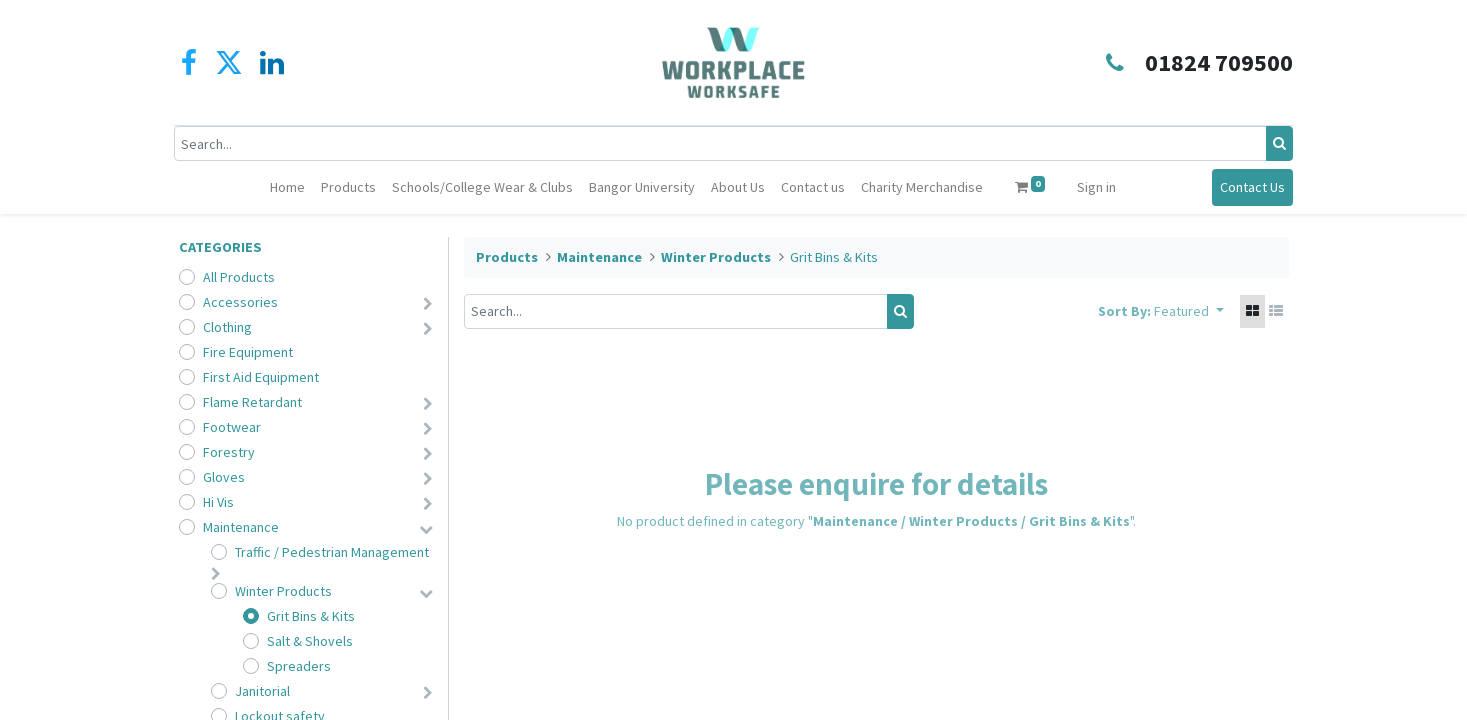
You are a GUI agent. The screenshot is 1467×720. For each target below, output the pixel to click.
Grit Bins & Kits (311, 616)
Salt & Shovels (310, 641)
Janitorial (262, 691)
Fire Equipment (248, 352)
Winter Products (283, 591)
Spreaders (299, 666)
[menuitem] (287, 187)
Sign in (1096, 187)
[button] (1189, 311)
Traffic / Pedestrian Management (332, 552)
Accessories (240, 302)
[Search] (1275, 143)
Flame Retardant (252, 402)
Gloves (224, 477)
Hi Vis (218, 502)
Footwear (232, 427)
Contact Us (1248, 187)
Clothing (227, 327)
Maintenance (241, 527)
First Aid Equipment (261, 377)
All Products (239, 277)
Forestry (229, 452)
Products (507, 257)
